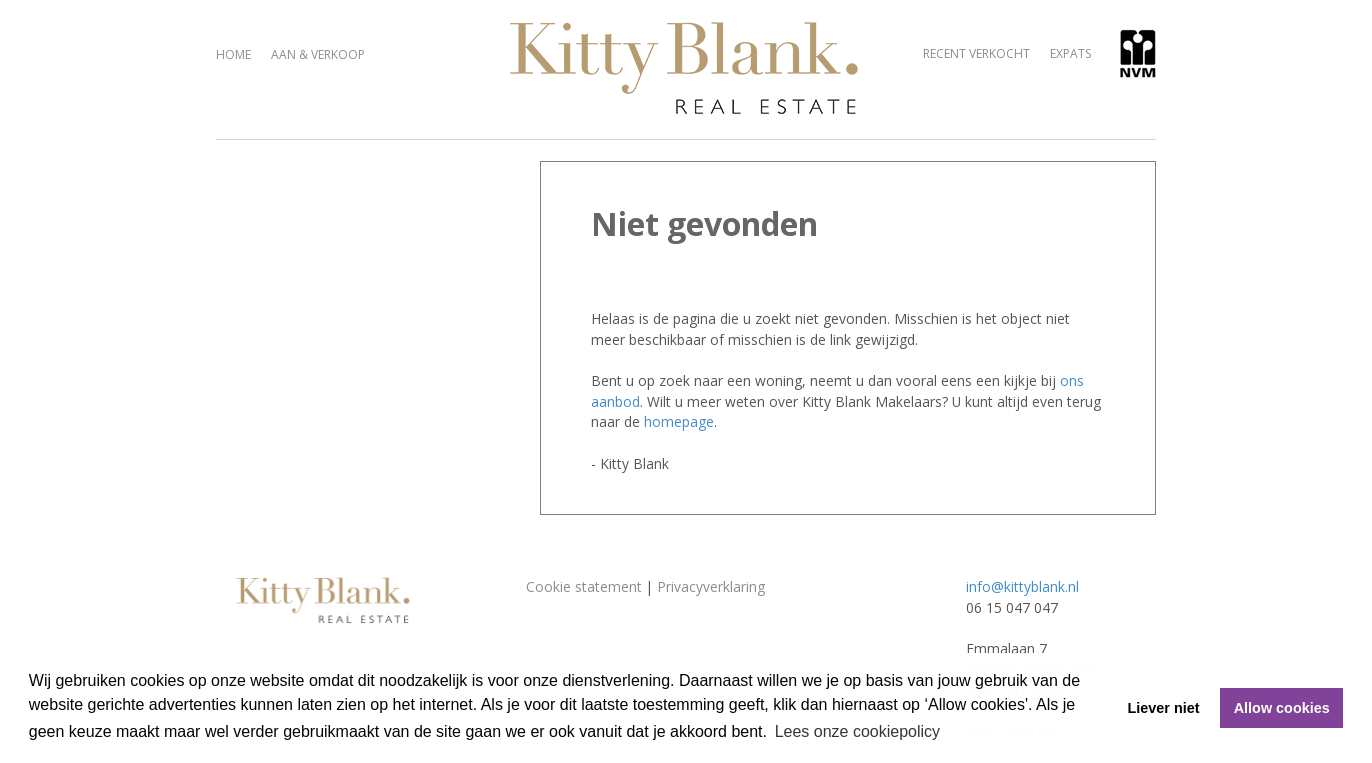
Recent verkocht (976, 53)
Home (233, 54)
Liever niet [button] (1164, 708)
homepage (679, 421)
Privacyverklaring (711, 586)
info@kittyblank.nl (1022, 586)
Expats (1070, 53)
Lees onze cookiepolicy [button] (857, 731)
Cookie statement (584, 586)
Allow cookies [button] (1282, 708)
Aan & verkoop (318, 54)
